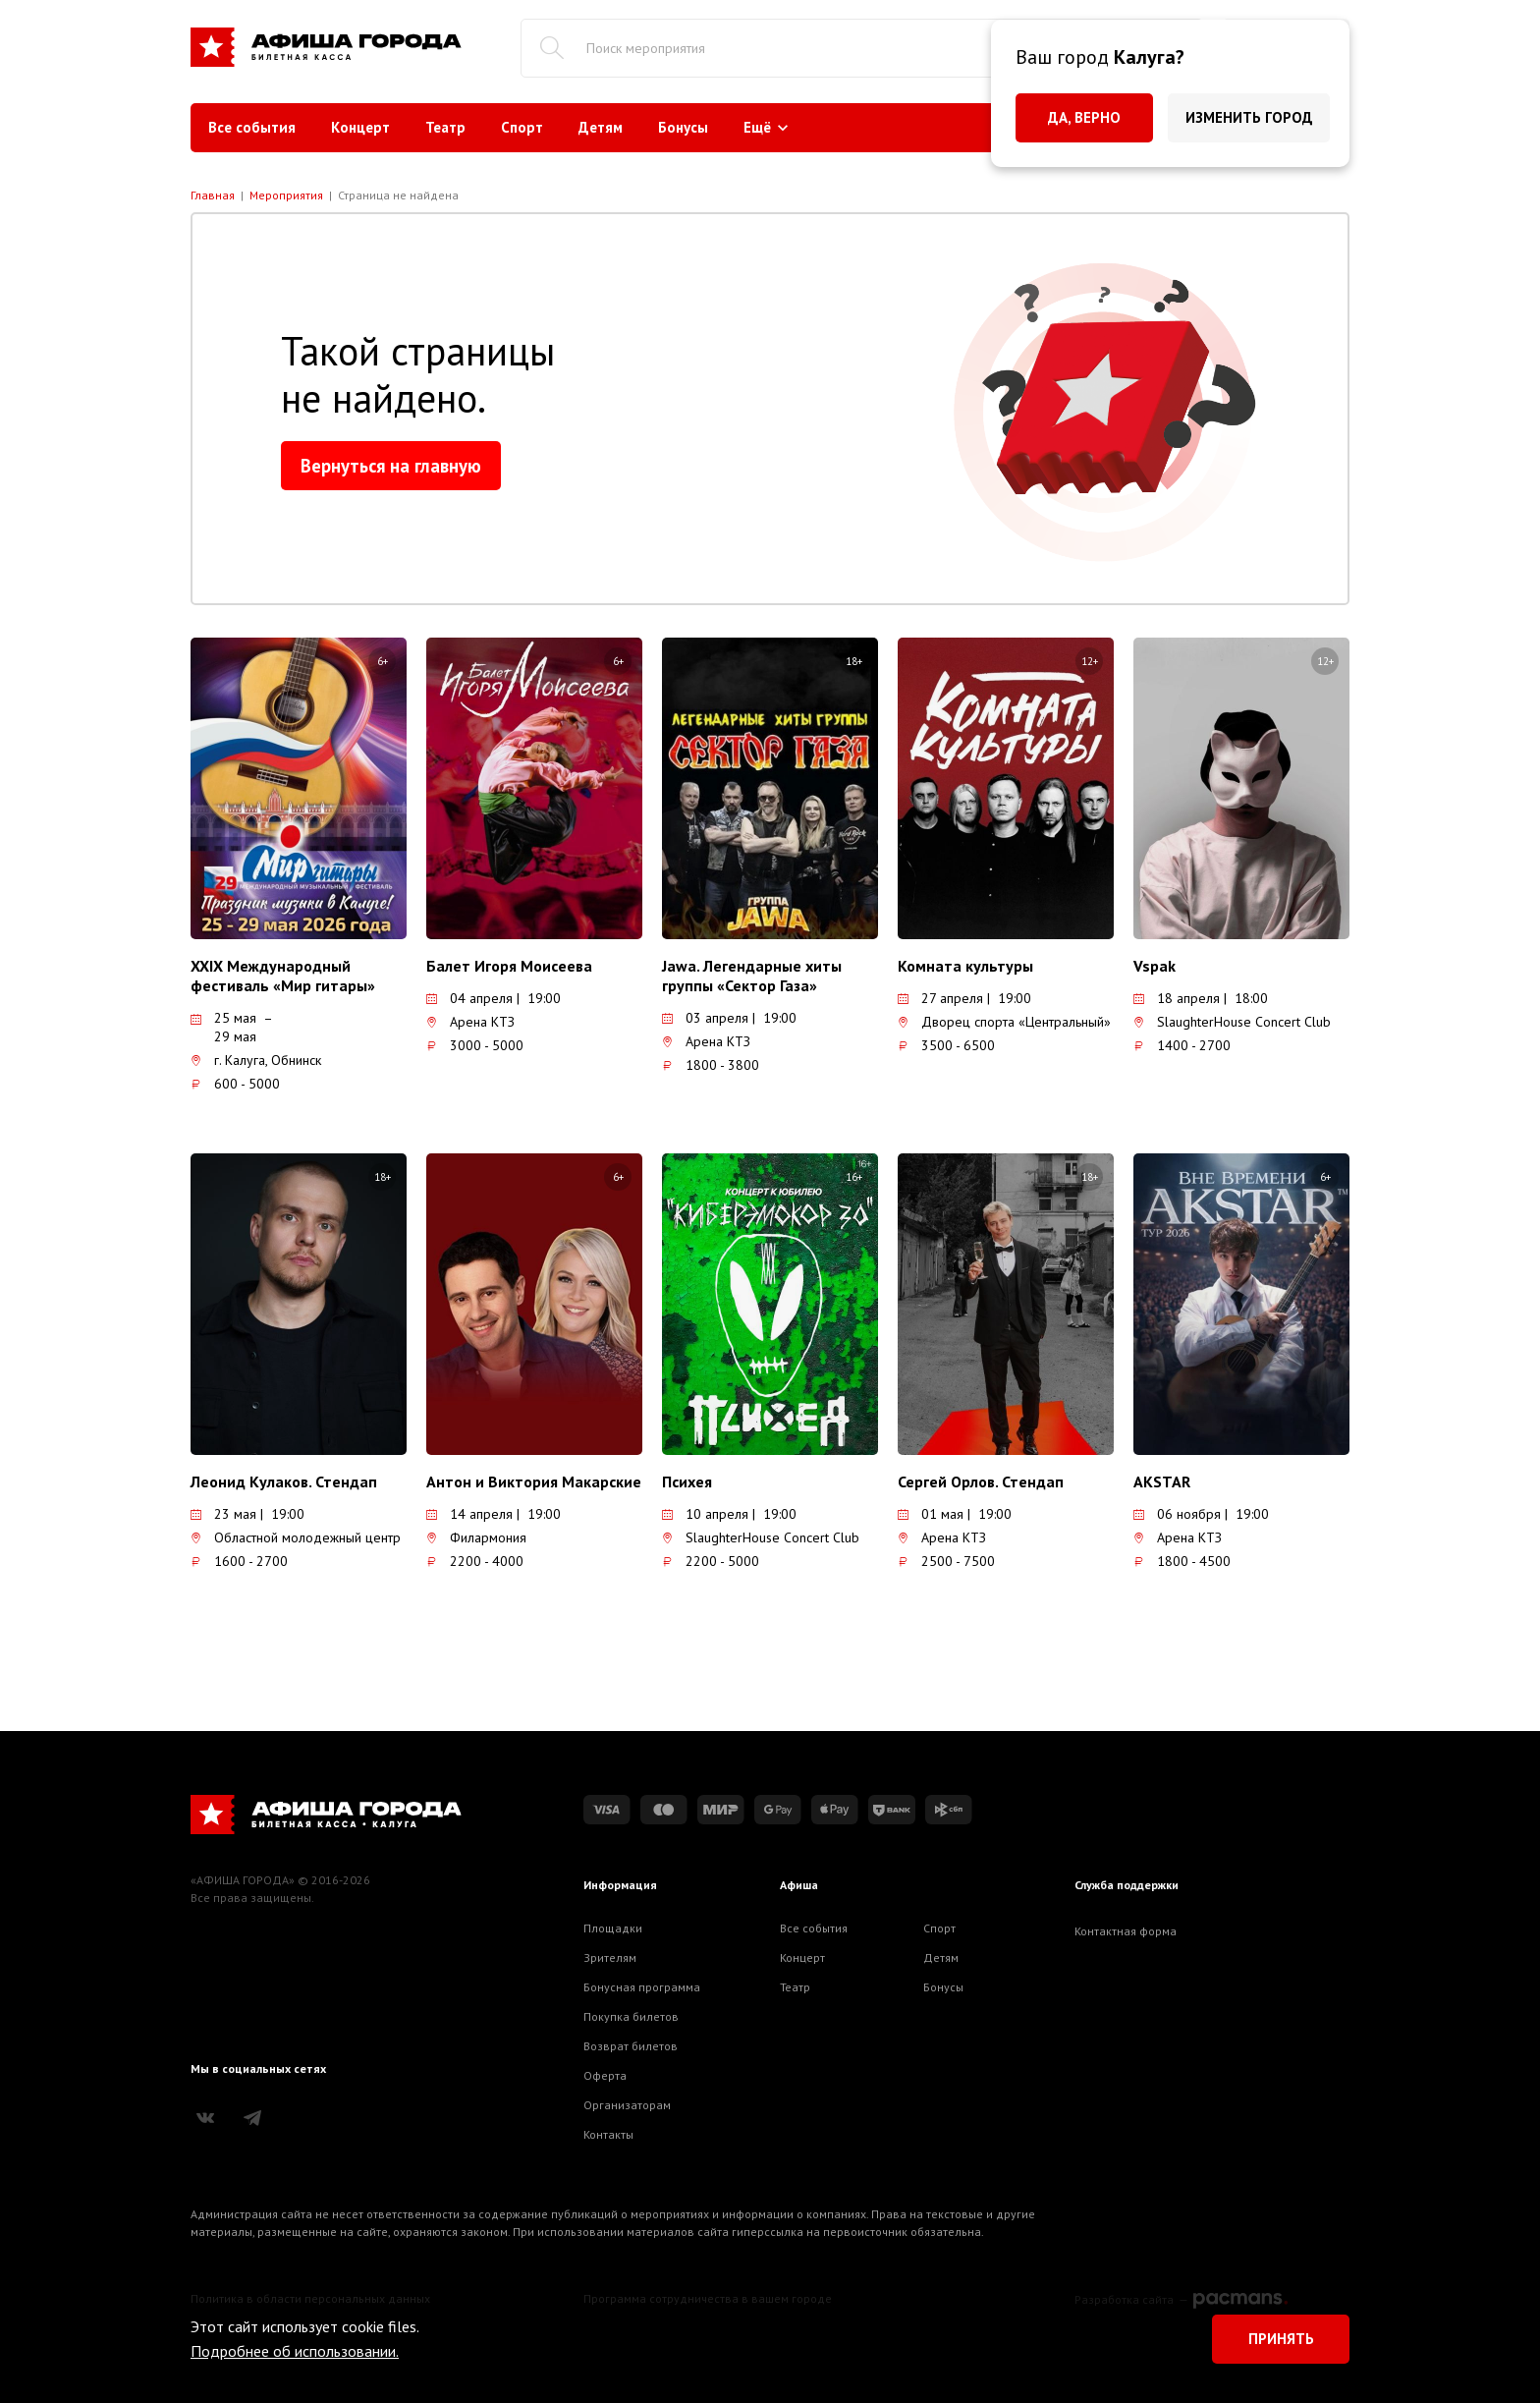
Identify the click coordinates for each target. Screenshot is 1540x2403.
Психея (687, 1481)
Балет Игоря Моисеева (509, 966)
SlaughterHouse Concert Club (1232, 1022)
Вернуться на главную (391, 465)
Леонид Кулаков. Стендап (284, 1481)
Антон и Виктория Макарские (533, 1481)
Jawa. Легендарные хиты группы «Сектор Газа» (752, 975)
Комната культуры (965, 966)
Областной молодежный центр (296, 1537)
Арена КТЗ (470, 1022)
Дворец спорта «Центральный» (1004, 1022)
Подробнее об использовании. (295, 2351)
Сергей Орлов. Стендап (981, 1481)
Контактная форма (1125, 1931)
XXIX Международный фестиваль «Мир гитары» (283, 975)
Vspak (1154, 966)
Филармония (476, 1537)
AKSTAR (1161, 1481)
